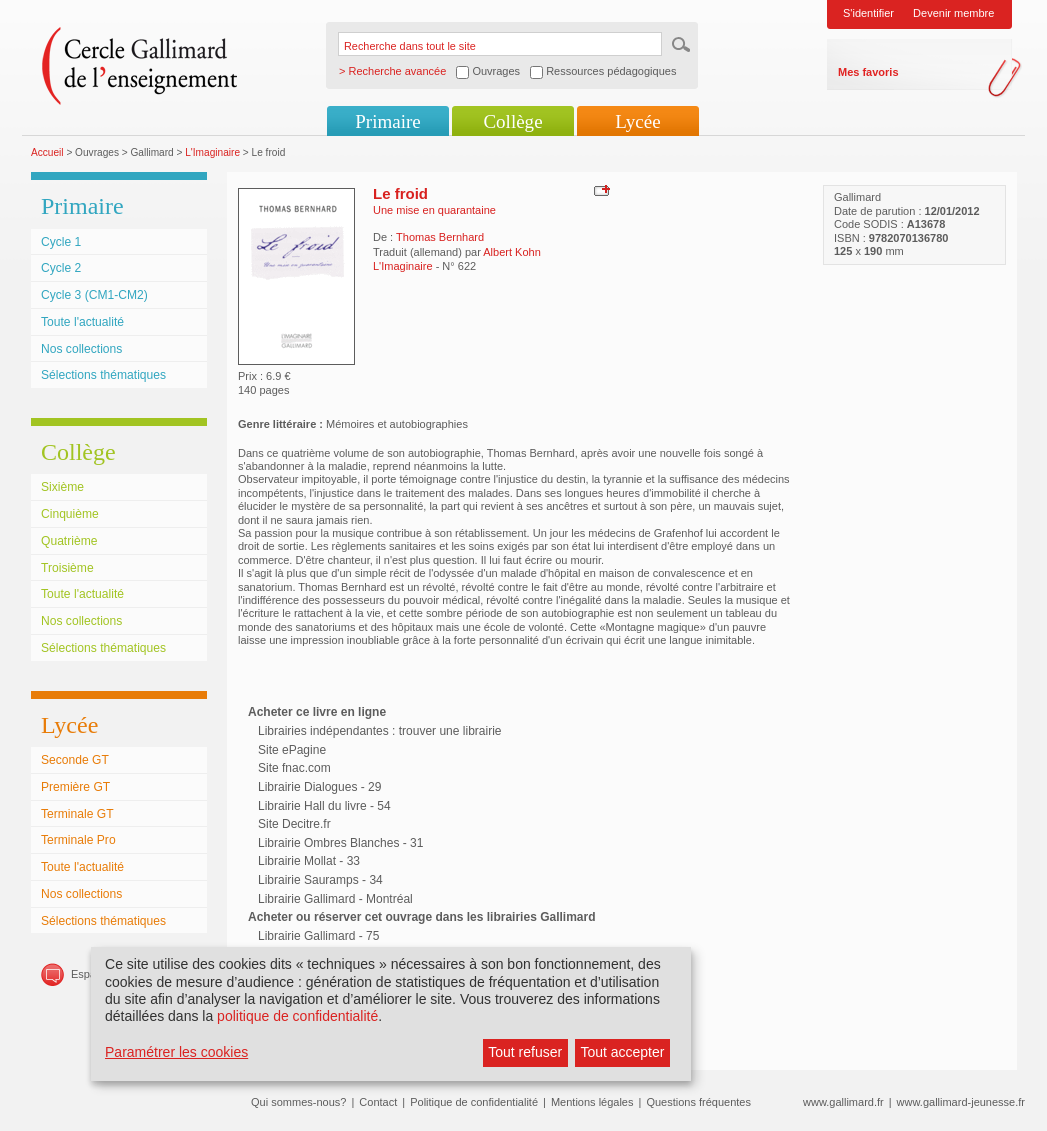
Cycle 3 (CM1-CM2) (94, 295)
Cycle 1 (61, 242)
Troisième (67, 568)
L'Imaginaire (212, 152)
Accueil (47, 152)
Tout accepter (622, 1052)
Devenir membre (953, 13)
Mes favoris (868, 72)
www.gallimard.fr (843, 1102)
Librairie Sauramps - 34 (320, 880)
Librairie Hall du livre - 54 (324, 806)
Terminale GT (77, 814)
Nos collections (81, 349)
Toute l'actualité (82, 322)
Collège (512, 121)
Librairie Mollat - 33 (309, 861)
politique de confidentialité (297, 1016)
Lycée (637, 121)
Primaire (387, 121)
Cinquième (70, 514)
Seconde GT (75, 760)
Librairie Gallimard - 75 (318, 936)
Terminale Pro (78, 840)
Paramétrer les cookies (176, 1052)
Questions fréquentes (698, 1102)
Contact (378, 1102)
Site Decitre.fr (294, 824)
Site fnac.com (294, 768)
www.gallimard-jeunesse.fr (961, 1102)
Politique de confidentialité (474, 1102)
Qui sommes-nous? (298, 1102)
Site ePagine (292, 750)
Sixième (62, 487)
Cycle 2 (61, 268)
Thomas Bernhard (440, 237)
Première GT (75, 787)
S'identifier (868, 13)
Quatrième (69, 541)
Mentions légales (592, 1102)
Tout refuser (525, 1052)
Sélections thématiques (103, 375)
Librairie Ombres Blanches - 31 (340, 843)
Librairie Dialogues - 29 (319, 787)
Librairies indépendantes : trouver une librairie (379, 731)
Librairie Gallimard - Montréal (335, 899)
